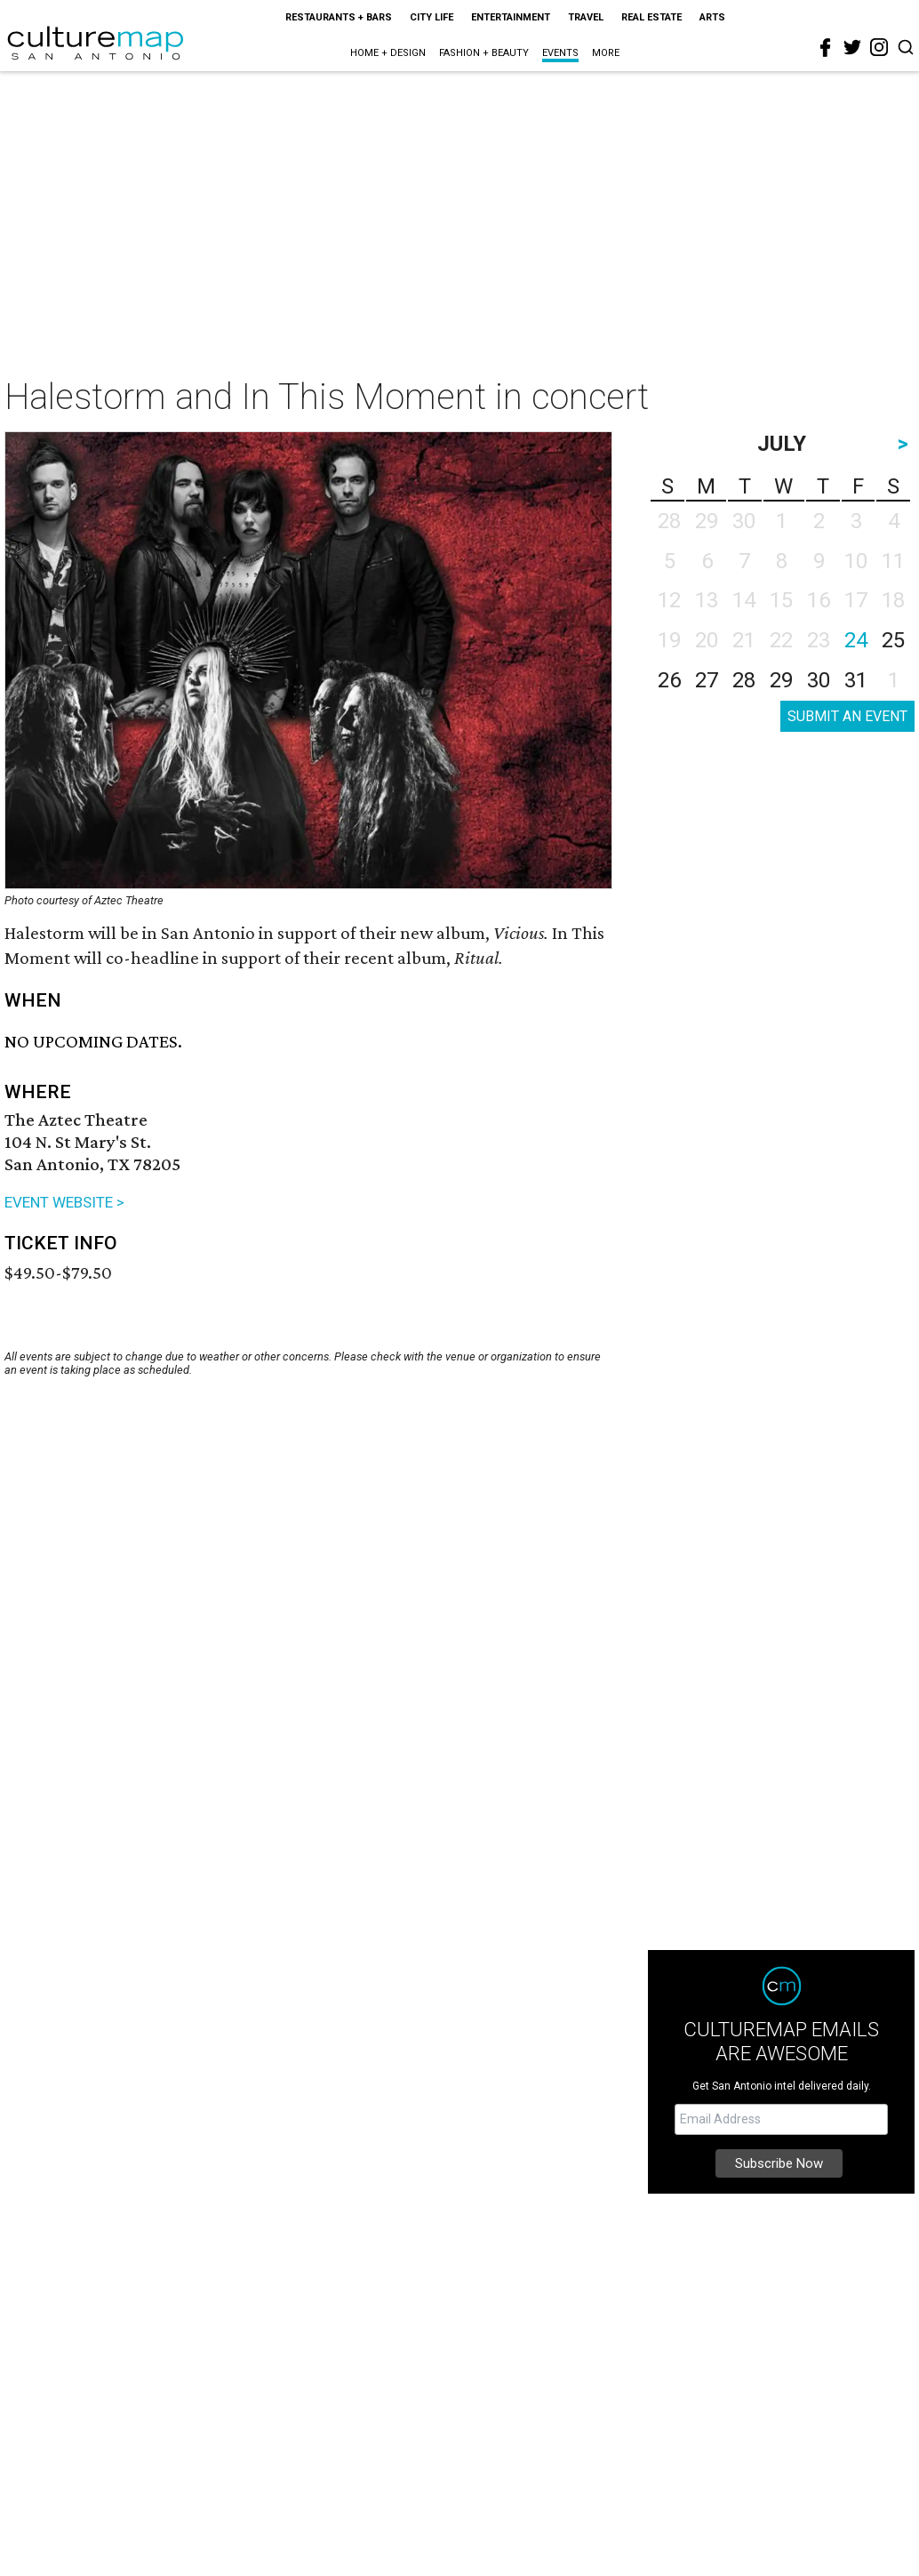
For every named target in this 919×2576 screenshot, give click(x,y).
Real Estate (651, 17)
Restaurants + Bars (338, 17)
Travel (585, 17)
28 (743, 680)
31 (855, 680)
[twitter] (852, 47)
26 (669, 680)
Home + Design (388, 53)
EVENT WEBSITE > (64, 1202)
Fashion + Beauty (484, 53)
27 (706, 680)
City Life (431, 17)
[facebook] (826, 48)
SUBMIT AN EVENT (847, 716)
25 (893, 640)
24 (855, 640)
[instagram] (879, 47)
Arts (712, 17)
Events (560, 53)
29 (781, 680)
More (605, 53)
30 (818, 680)
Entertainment (510, 17)
